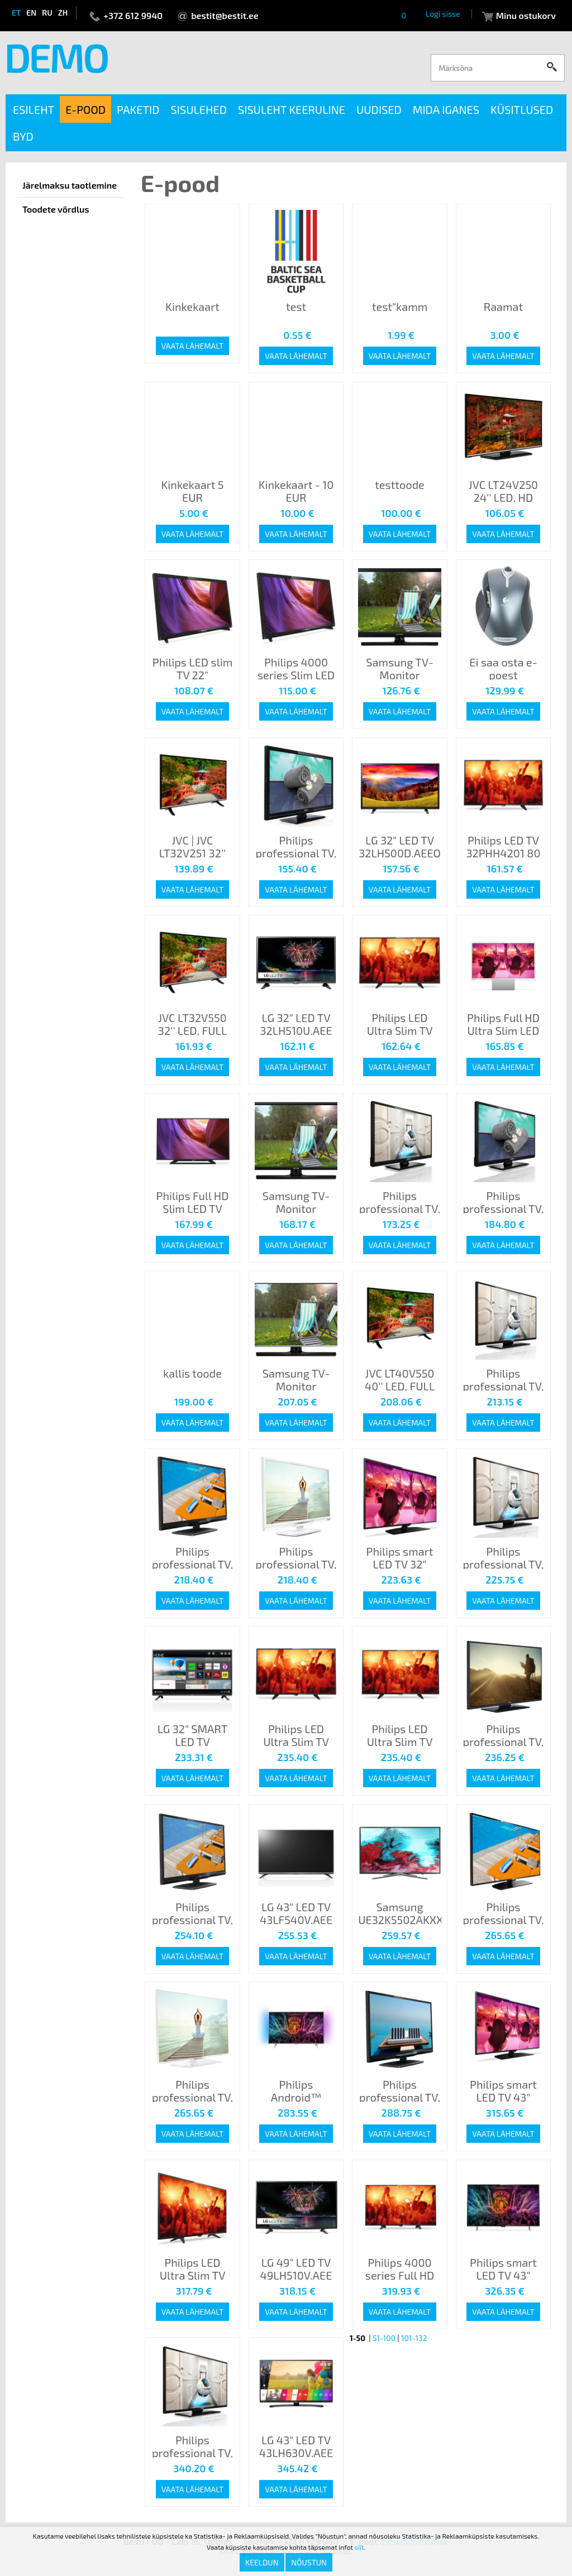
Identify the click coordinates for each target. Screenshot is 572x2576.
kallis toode (192, 1373)
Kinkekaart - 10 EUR (296, 491)
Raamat (503, 306)
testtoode (400, 484)
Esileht (33, 109)
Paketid (138, 109)
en (31, 12)
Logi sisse (443, 13)
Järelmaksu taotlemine (69, 185)
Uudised (379, 109)
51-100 (384, 2338)
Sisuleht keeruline (291, 109)
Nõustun (309, 2562)
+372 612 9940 (133, 15)
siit (359, 2547)
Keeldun (262, 2562)
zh (63, 12)
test (296, 306)
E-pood (85, 109)
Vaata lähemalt (192, 346)
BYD (23, 136)
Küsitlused (521, 109)
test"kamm (399, 306)
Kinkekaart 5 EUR (192, 491)
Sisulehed (199, 109)
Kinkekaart (192, 306)
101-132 (414, 2338)
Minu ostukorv (526, 15)
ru (47, 12)
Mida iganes (446, 109)
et (16, 12)
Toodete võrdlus (55, 209)
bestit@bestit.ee (224, 15)
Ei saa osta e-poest (503, 668)
